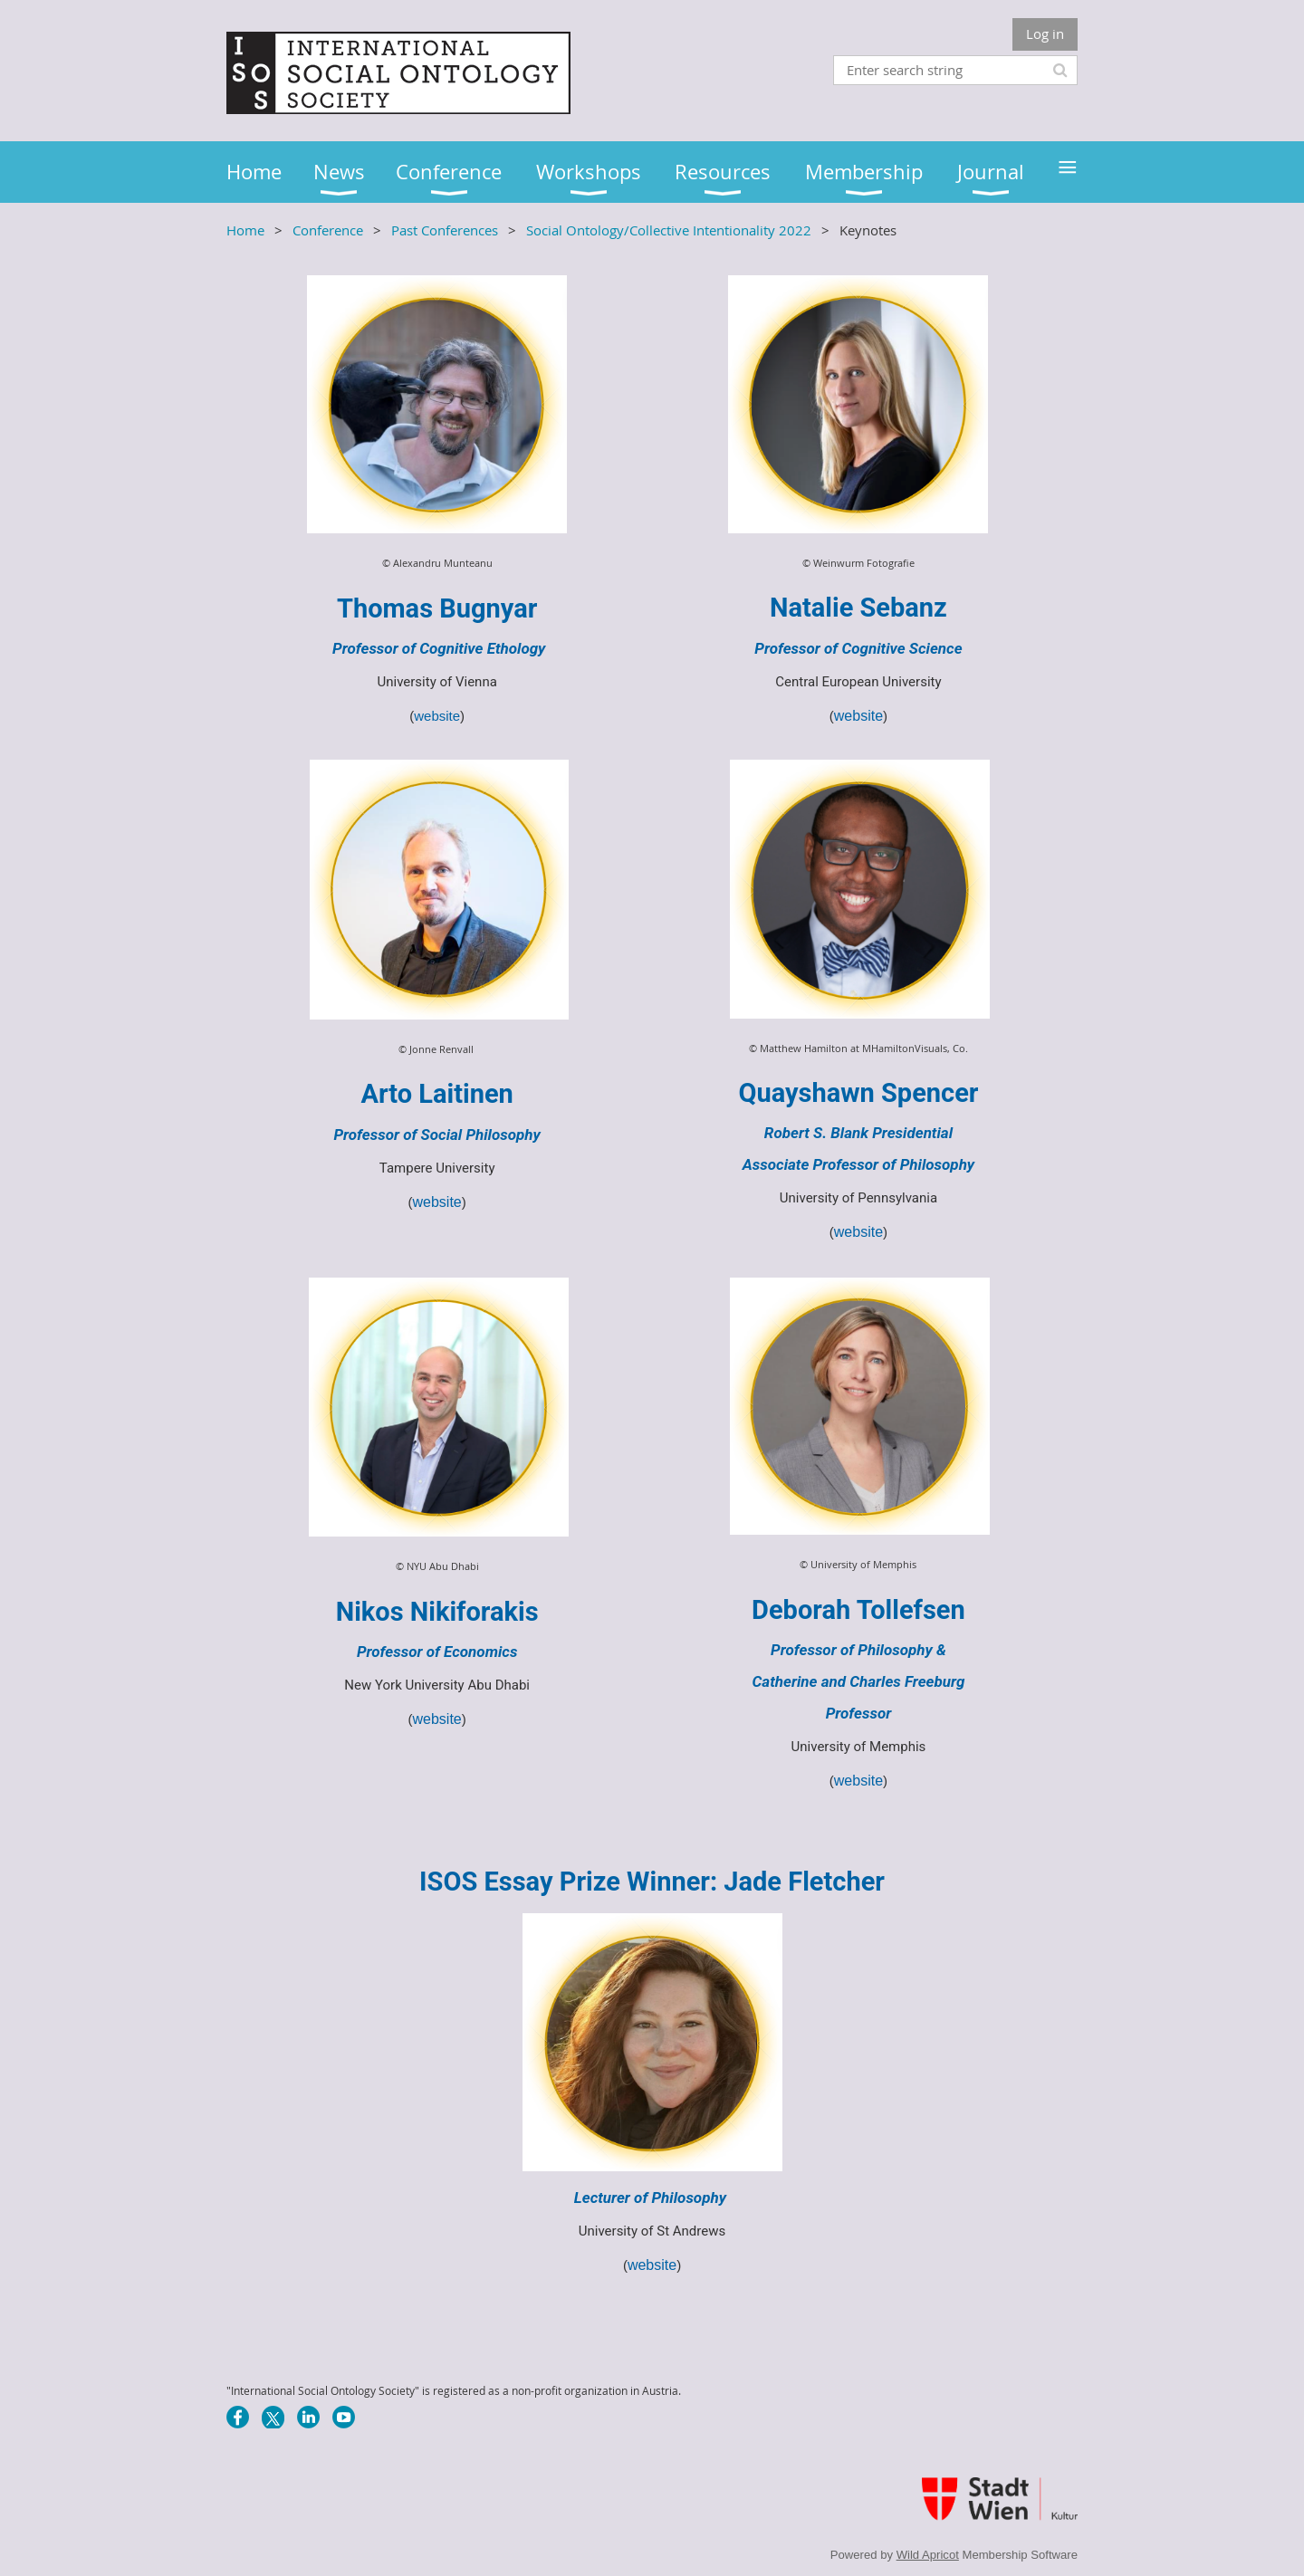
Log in (1045, 33)
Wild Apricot (927, 2555)
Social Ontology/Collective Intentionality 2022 (668, 230)
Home (245, 230)
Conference (327, 230)
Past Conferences (444, 230)
